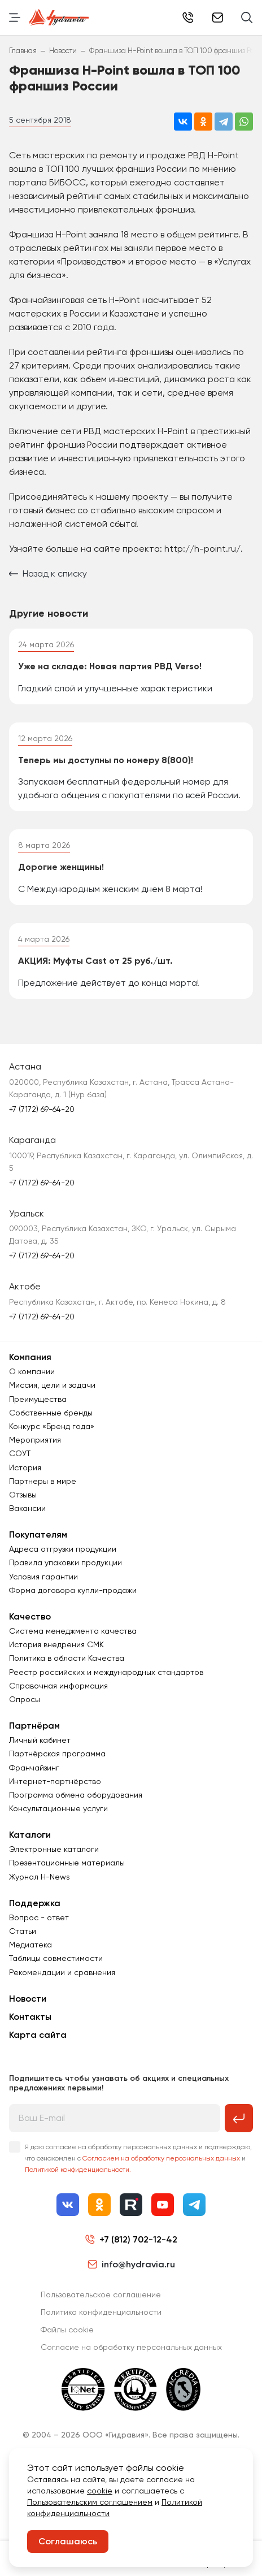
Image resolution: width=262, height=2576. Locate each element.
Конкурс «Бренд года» (51, 1426)
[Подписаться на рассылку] (239, 2118)
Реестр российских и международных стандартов (106, 1672)
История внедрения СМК (56, 1644)
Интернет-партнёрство (55, 1781)
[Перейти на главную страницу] (59, 17)
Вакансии (27, 1508)
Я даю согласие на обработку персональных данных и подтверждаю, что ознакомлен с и (138, 2158)
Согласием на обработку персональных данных (161, 2158)
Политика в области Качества (66, 1658)
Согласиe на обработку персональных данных (131, 2347)
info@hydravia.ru (131, 2264)
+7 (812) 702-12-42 (188, 17)
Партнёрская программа (57, 1753)
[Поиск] (247, 17)
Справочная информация (58, 1685)
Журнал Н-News (39, 1876)
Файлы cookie (67, 2329)
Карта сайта (38, 2034)
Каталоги (30, 1834)
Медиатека (30, 1944)
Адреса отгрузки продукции (62, 1548)
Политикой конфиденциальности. (78, 2170)
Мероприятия (35, 1439)
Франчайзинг (34, 1767)
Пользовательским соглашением (89, 2501)
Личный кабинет (40, 1739)
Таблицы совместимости (56, 1958)
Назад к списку (48, 573)
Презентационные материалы (67, 1862)
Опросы (24, 1699)
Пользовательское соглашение (101, 2294)
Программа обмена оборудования (75, 1794)
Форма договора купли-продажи (73, 1590)
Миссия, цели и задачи (52, 1384)
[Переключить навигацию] (14, 17)
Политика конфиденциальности (101, 2312)
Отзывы (23, 1494)
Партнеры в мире (42, 1481)
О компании (32, 1371)
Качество (30, 1616)
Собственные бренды (51, 1412)
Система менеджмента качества (73, 1630)
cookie (99, 2490)
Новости (27, 1998)
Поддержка (34, 1903)
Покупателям (38, 1534)
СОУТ (19, 1453)
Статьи (22, 1931)
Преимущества (38, 1399)
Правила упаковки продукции (65, 1562)
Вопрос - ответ (39, 1917)
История (25, 1467)
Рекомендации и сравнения (62, 1972)
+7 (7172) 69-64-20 (42, 1109)
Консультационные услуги (58, 1808)
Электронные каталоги (54, 1849)
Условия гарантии (43, 1576)
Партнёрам (34, 1725)
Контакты (30, 2016)
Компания (30, 1357)
